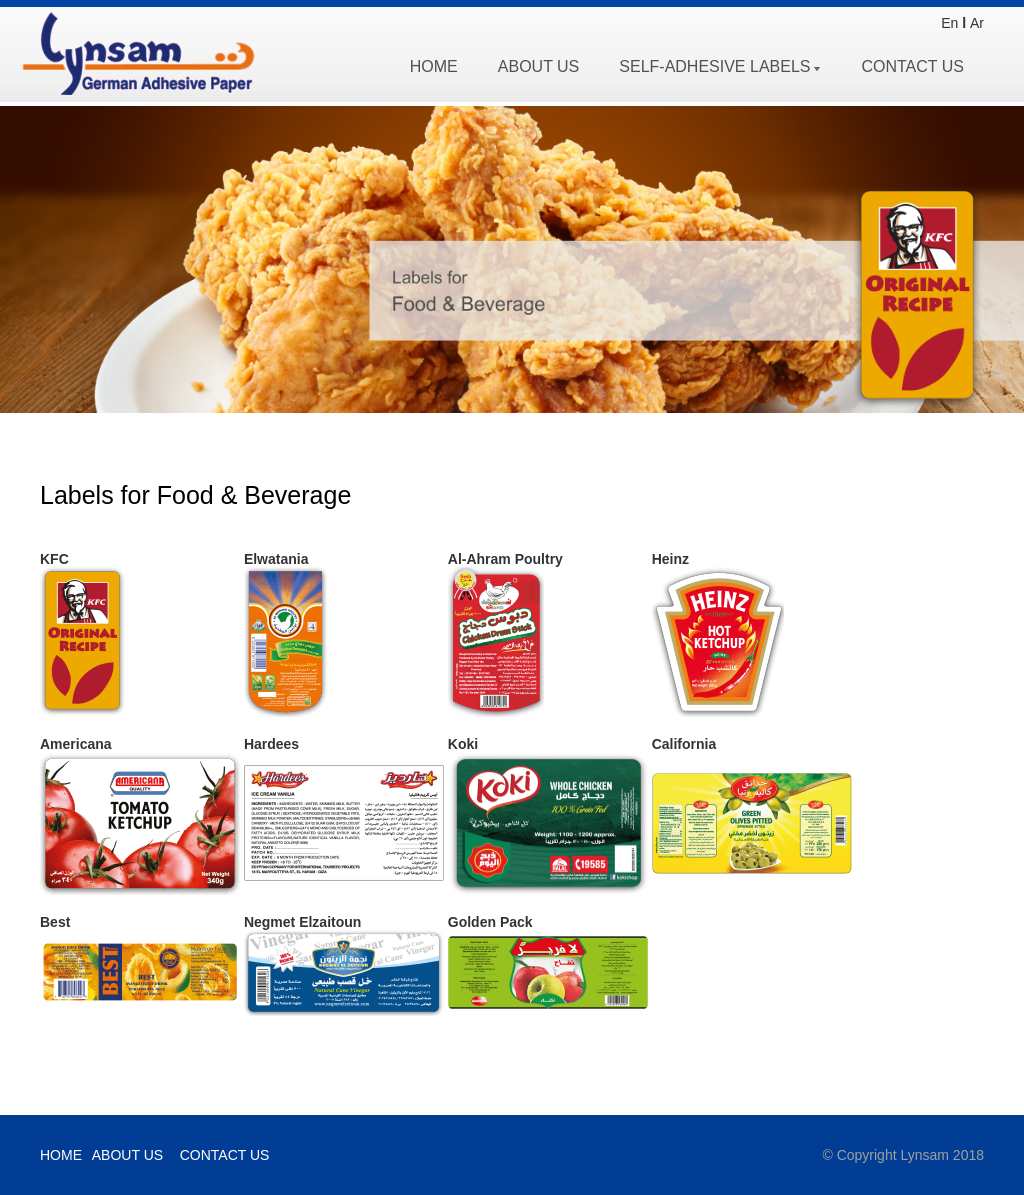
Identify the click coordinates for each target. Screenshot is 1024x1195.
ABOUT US (539, 66)
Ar (977, 23)
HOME (434, 66)
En (949, 23)
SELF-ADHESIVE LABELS (720, 66)
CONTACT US (912, 66)
